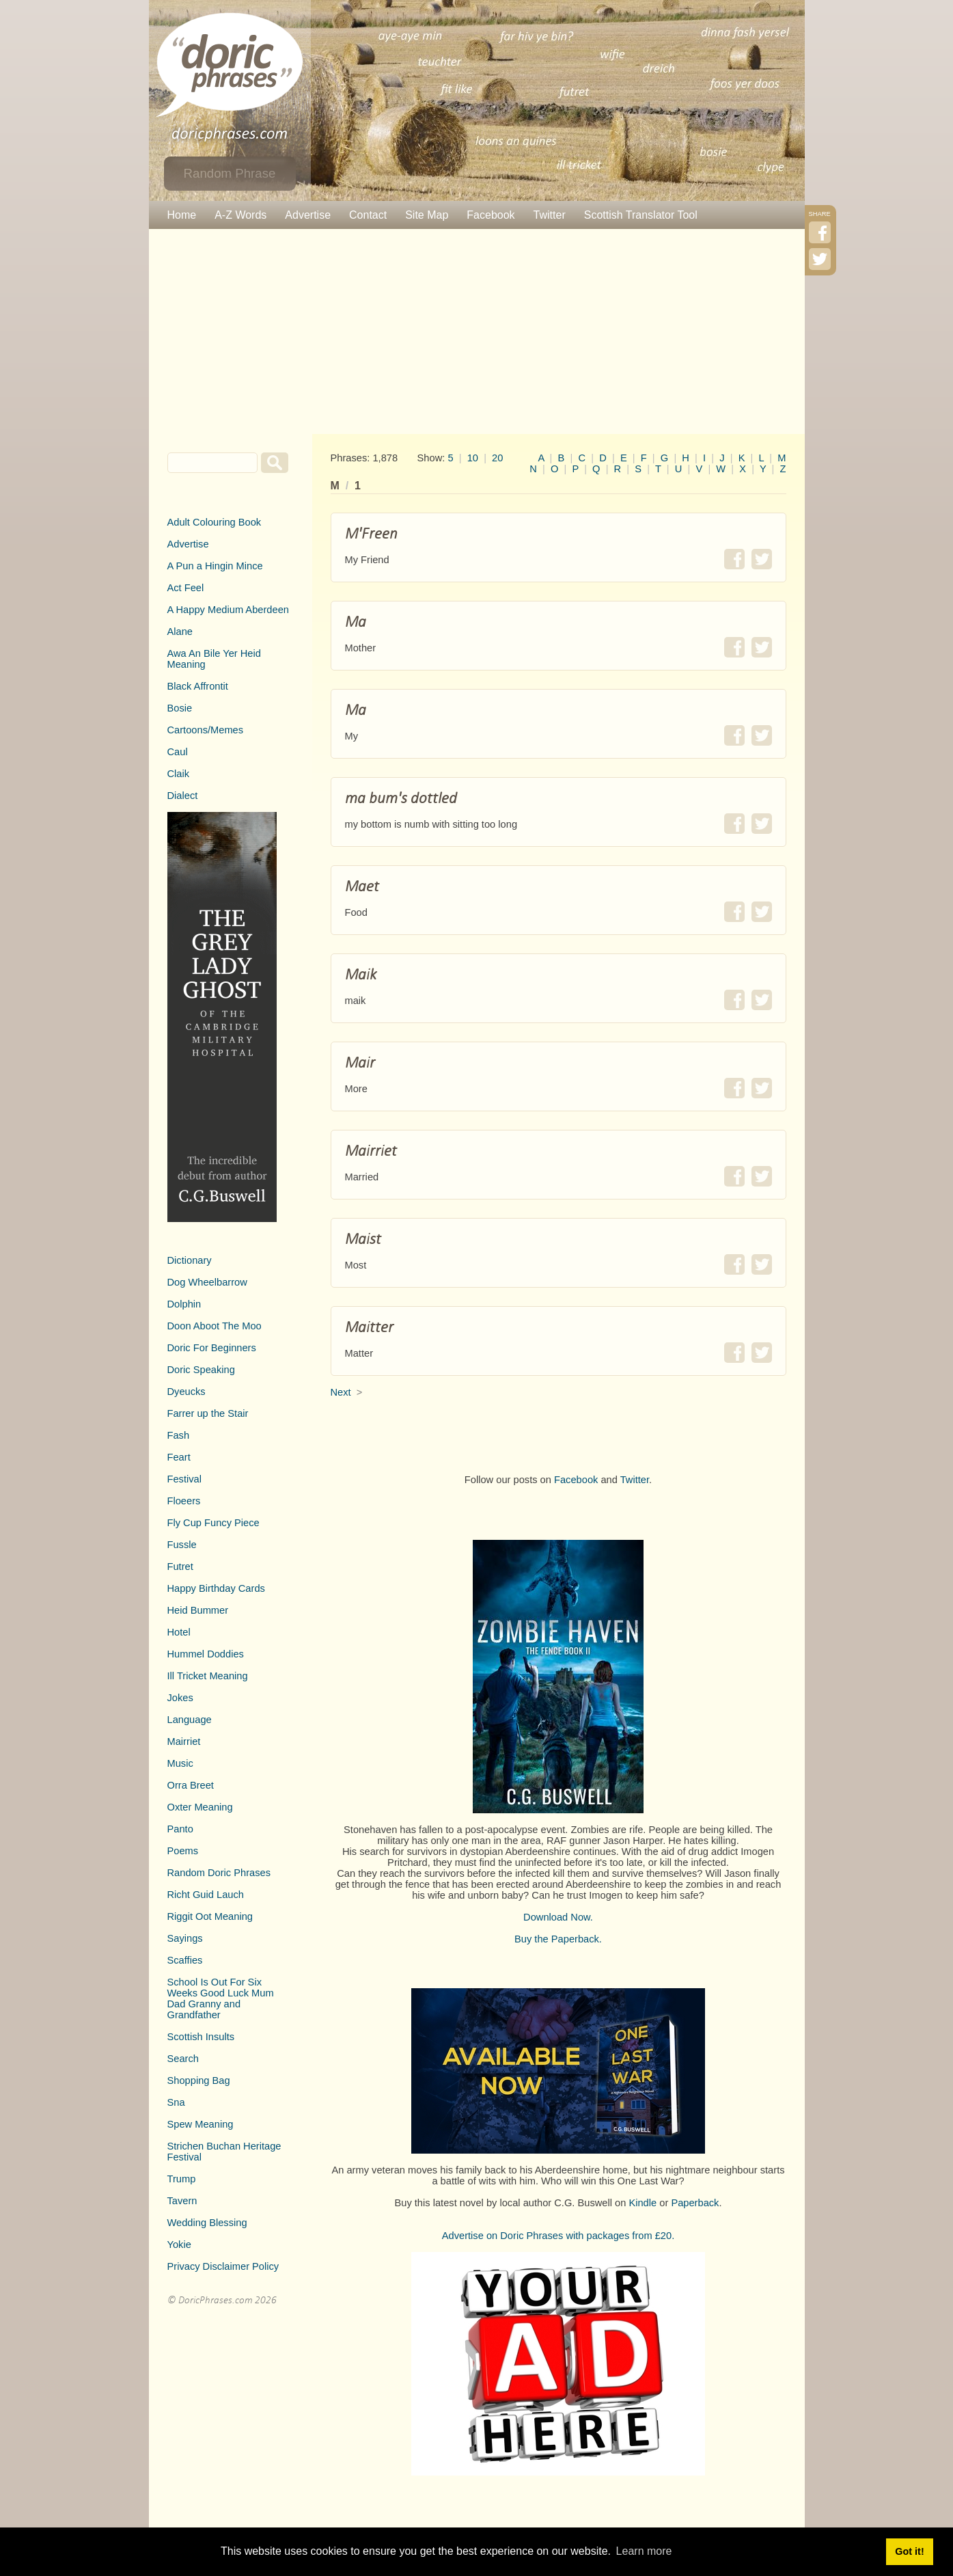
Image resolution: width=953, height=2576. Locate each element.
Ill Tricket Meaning (207, 1675)
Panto (180, 1828)
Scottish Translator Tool (641, 215)
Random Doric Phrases (219, 1872)
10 (472, 457)
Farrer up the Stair (208, 1413)
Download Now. (558, 1917)
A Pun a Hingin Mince (215, 565)
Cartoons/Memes (205, 729)
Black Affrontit (197, 686)
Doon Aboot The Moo (214, 1325)
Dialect (182, 795)
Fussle (182, 1544)
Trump (181, 2178)
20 (497, 457)
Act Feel (185, 587)
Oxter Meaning (200, 1807)
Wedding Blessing (207, 2222)
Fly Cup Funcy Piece (213, 1522)
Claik (178, 773)
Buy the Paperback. (558, 1939)
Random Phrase (230, 173)
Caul (177, 751)
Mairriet (184, 1741)
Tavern (182, 2200)
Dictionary (189, 1260)
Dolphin (184, 1304)
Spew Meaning (200, 2124)
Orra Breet (190, 1785)
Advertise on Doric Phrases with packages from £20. (558, 2235)
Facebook (490, 215)
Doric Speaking (201, 1369)
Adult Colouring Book (214, 522)
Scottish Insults (201, 2036)
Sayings (185, 1938)
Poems (183, 1850)
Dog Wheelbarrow (207, 1282)
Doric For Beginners (211, 1347)
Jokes (180, 1697)
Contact (368, 215)
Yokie (179, 2244)
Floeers (184, 1500)
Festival (184, 1479)
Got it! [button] (909, 2551)
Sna (176, 2102)
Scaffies (185, 1960)
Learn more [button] (644, 2551)
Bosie (180, 708)
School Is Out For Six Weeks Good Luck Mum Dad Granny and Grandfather (220, 1998)
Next (341, 1392)
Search (183, 2058)
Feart (179, 1457)
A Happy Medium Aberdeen (228, 609)
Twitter (550, 215)
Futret (180, 1566)
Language (189, 1719)
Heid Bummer (198, 1610)
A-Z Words (240, 215)
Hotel (179, 1632)
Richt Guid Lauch (205, 1894)
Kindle (643, 2202)
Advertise (308, 215)
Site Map (426, 215)
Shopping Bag (198, 2080)
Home (182, 215)
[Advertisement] (477, 331)
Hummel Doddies (205, 1654)
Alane (180, 631)
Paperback (695, 2202)
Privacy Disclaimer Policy (223, 2266)
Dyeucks (186, 1391)
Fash (178, 1435)
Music (180, 1763)
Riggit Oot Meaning (210, 1916)
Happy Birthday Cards (216, 1588)
